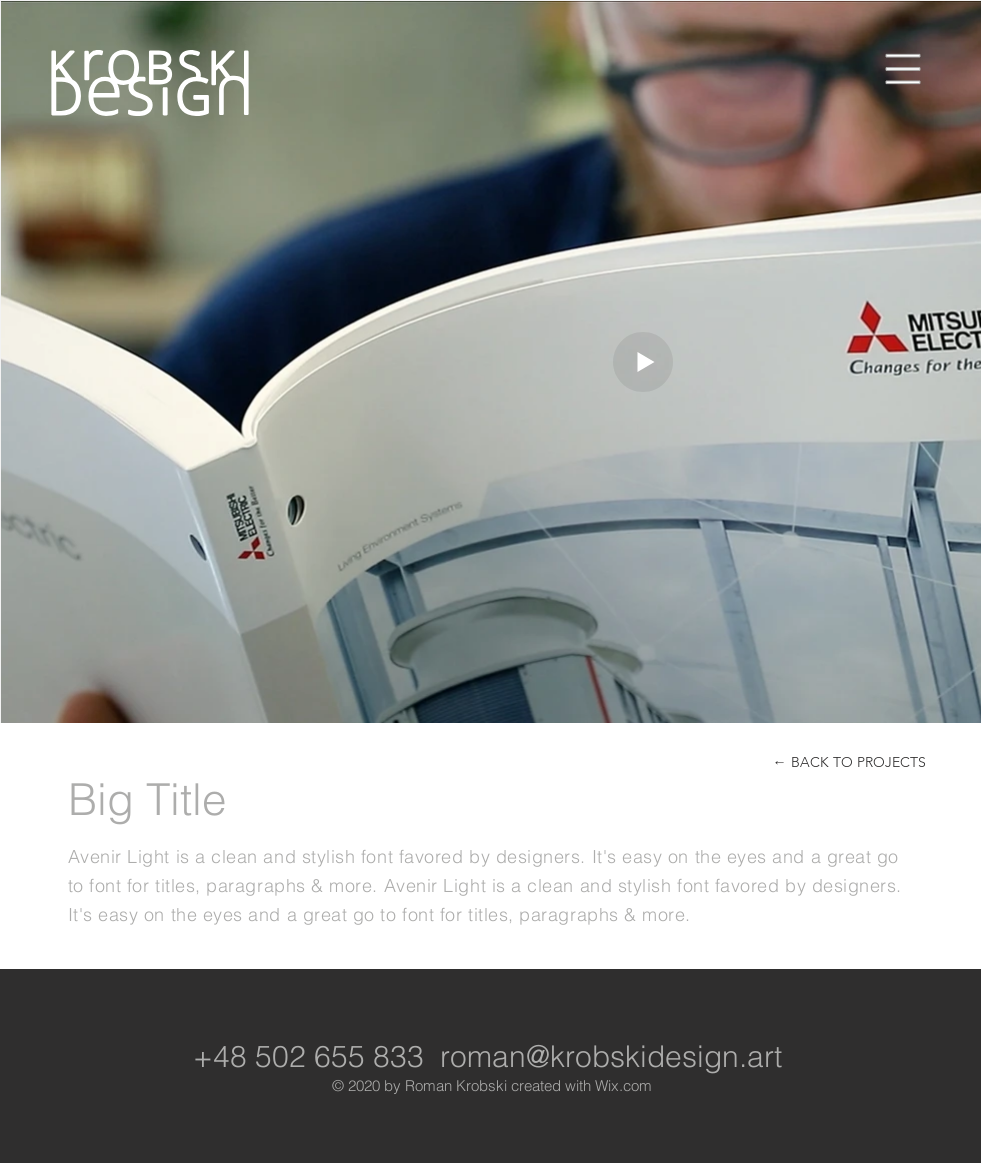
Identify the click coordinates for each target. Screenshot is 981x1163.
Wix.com (623, 1085)
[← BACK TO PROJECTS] (849, 762)
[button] (903, 69)
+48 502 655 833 (308, 1056)
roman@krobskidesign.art (611, 1056)
